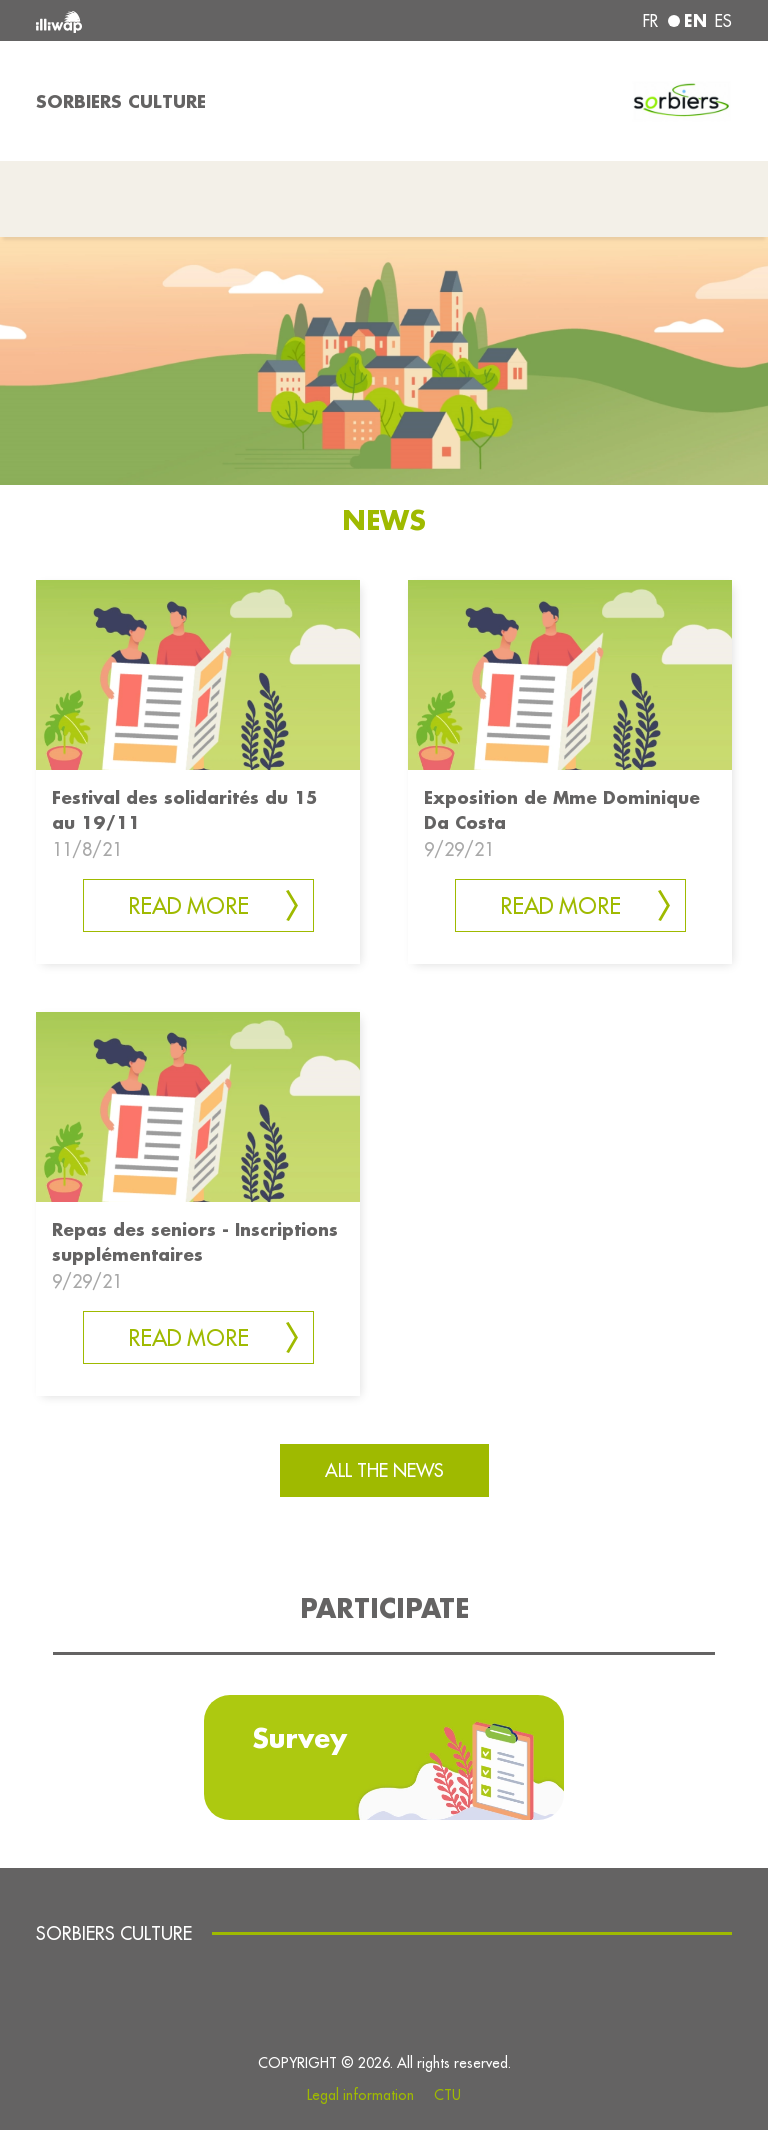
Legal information (360, 2095)
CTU (447, 2095)
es (723, 21)
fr (650, 21)
